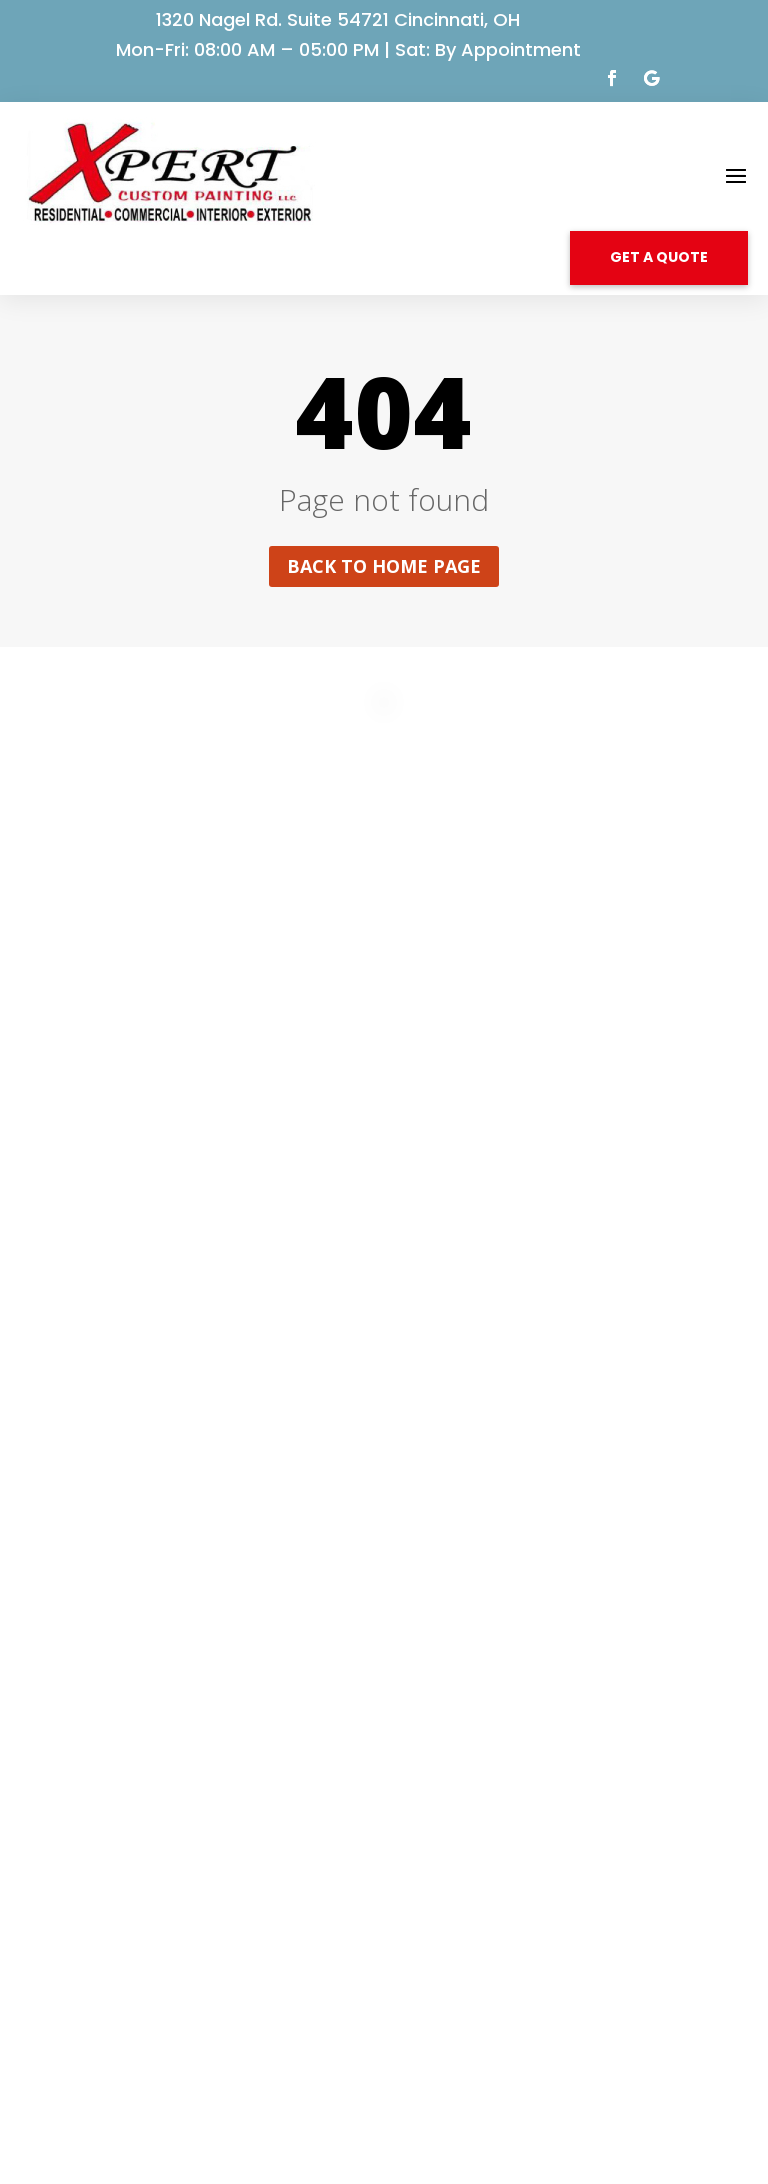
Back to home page (384, 566)
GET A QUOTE (659, 257)
